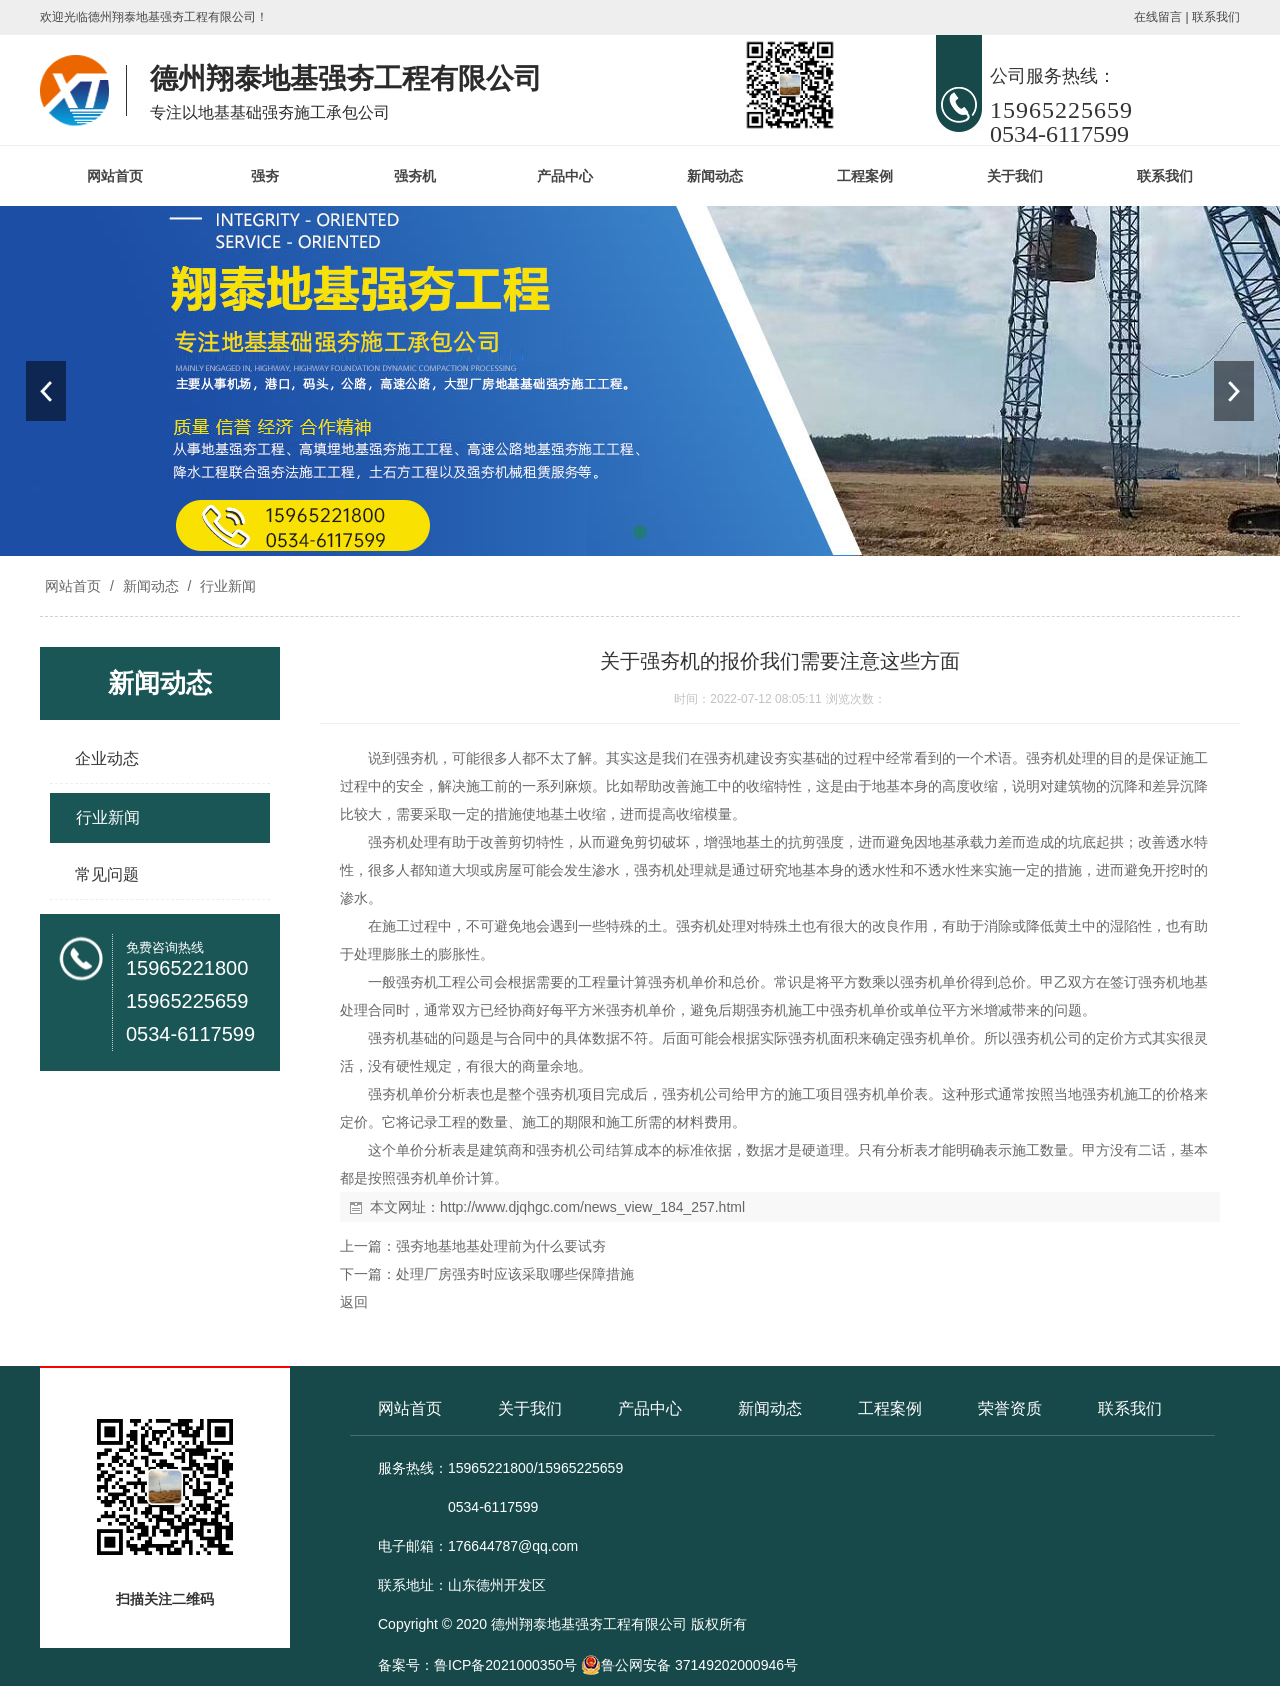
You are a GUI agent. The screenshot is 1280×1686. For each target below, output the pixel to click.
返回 (354, 1302)
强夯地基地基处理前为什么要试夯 (501, 1246)
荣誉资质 (1010, 1408)
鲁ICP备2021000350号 (505, 1665)
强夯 (265, 176)
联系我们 (1216, 17)
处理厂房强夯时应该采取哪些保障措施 (515, 1274)
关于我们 (1015, 176)
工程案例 (865, 176)
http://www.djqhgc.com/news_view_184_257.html (592, 1207)
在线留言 (1158, 17)
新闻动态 (715, 176)
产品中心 (565, 176)
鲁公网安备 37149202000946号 (689, 1665)
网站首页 (115, 176)
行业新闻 (226, 586)
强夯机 (415, 176)
